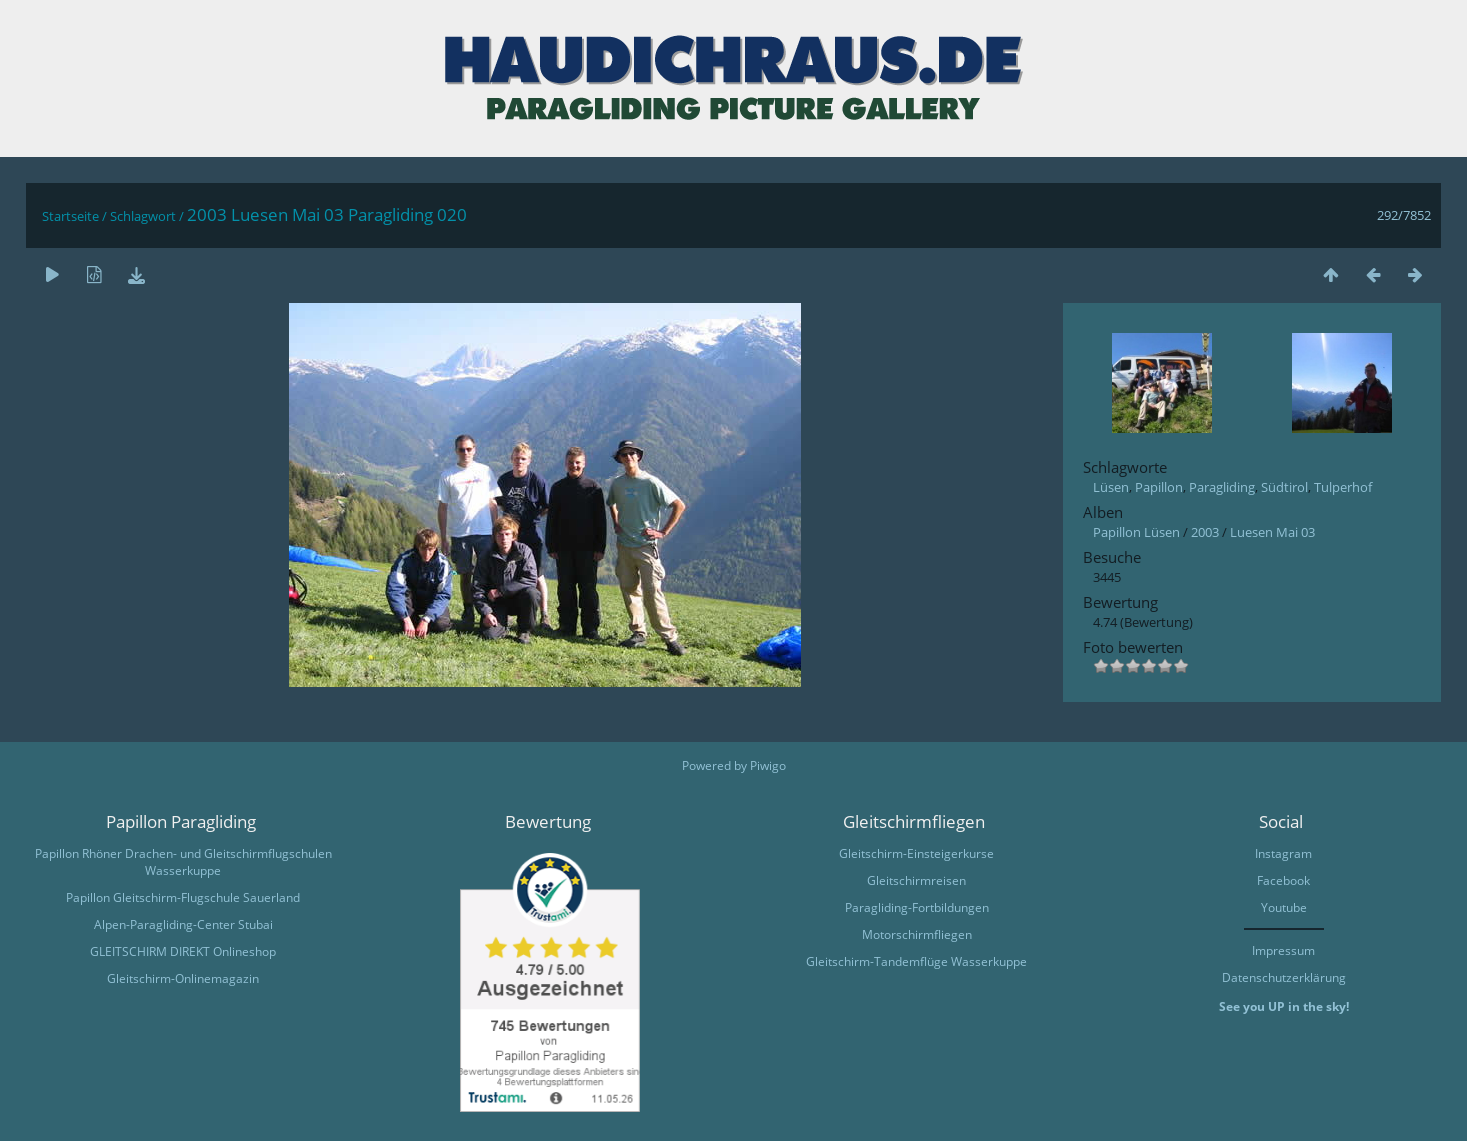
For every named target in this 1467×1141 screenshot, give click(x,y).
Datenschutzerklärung (1284, 977)
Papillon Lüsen (1136, 532)
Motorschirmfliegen (917, 934)
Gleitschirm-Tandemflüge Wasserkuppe (916, 961)
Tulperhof (1343, 487)
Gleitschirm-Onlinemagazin (183, 978)
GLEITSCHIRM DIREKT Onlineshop (183, 951)
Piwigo (768, 765)
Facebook (1283, 880)
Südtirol (1284, 487)
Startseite (70, 216)
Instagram (1283, 853)
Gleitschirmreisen (916, 880)
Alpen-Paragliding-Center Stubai (183, 924)
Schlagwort (143, 216)
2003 (1205, 532)
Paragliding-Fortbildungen (917, 907)
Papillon (1159, 487)
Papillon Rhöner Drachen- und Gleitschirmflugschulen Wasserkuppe (183, 862)
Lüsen (1111, 487)
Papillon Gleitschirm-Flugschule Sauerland (183, 897)
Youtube (1284, 907)
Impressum (1283, 950)
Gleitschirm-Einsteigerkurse (916, 853)
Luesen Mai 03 (1272, 532)
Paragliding (1222, 487)
